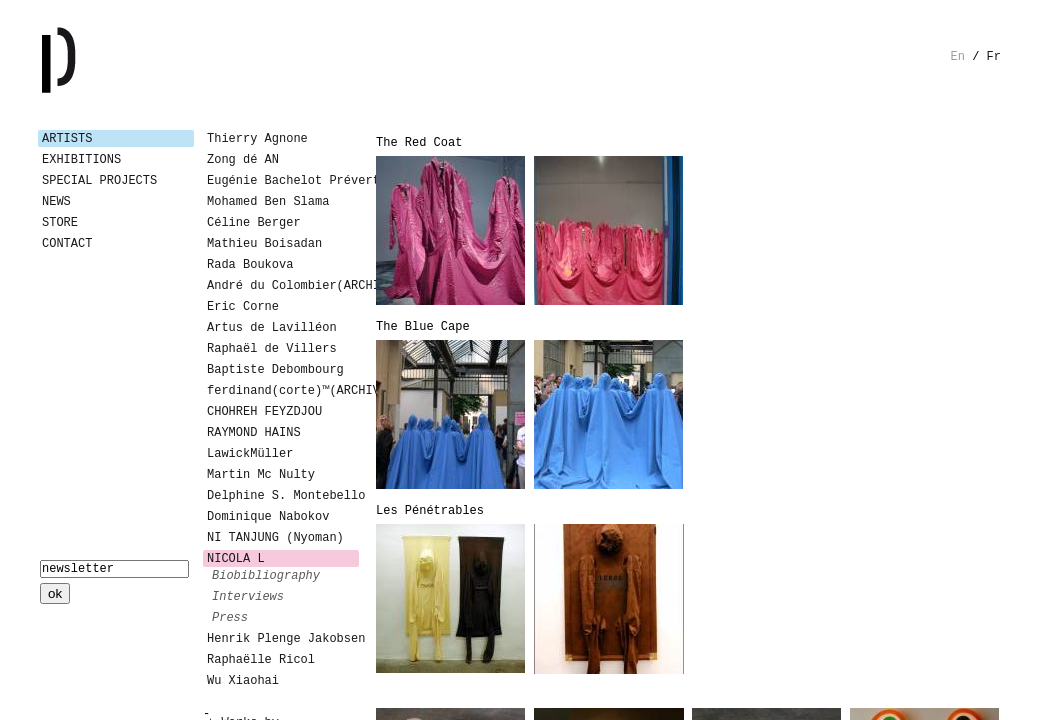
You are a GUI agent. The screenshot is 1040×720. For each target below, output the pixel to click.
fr (994, 57)
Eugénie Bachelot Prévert (283, 181)
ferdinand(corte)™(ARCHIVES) (283, 391)
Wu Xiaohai (243, 681)
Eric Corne (243, 307)
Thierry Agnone (257, 139)
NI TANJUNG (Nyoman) (275, 538)
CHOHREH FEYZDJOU (264, 412)
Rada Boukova (250, 265)
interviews (248, 597)
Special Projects (99, 181)
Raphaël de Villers (272, 349)
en (958, 57)
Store (60, 223)
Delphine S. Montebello (283, 496)
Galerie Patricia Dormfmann (88, 60)
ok (55, 593)
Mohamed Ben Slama (268, 202)
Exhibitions (81, 160)
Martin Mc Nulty (261, 475)
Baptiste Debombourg (275, 370)
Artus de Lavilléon (272, 328)
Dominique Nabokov (268, 517)
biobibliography (266, 576)
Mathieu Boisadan (264, 244)
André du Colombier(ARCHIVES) (283, 286)
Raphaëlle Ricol (261, 660)
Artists (67, 139)
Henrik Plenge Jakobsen (283, 639)
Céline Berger (254, 223)
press (230, 618)
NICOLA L (236, 559)
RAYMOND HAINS (254, 433)
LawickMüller (250, 454)
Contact (67, 244)
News (56, 202)
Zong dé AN (243, 160)
